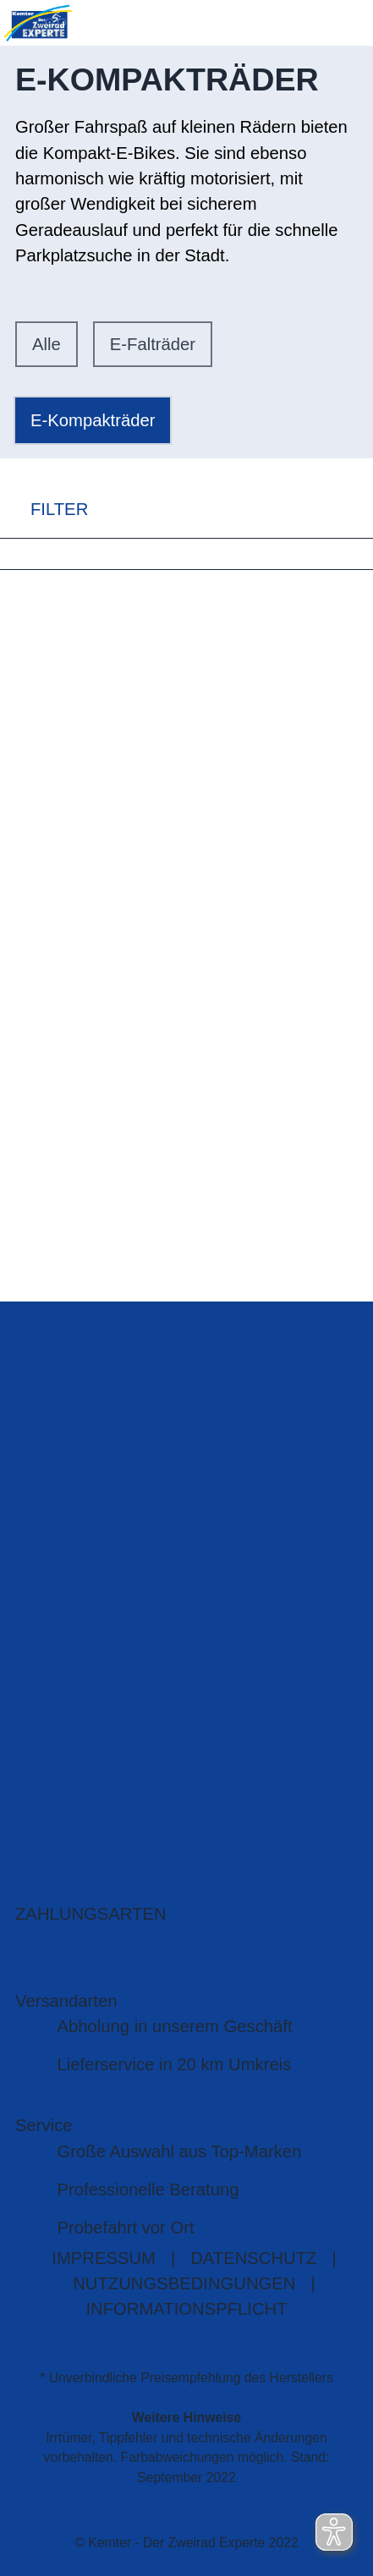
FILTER (44, 509)
